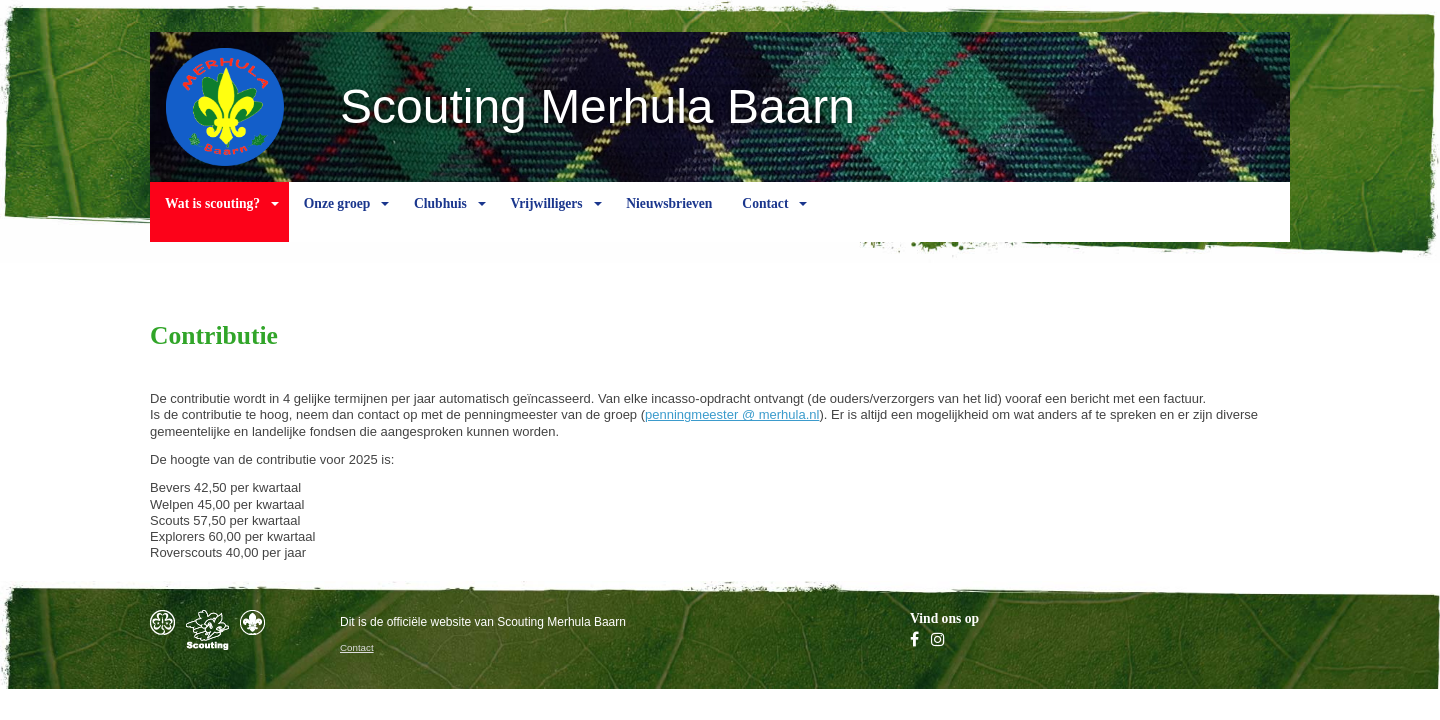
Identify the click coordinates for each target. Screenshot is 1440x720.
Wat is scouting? (212, 219)
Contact (765, 219)
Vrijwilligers (546, 219)
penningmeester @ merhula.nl (732, 414)
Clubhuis (440, 219)
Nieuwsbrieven (669, 219)
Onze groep (337, 219)
